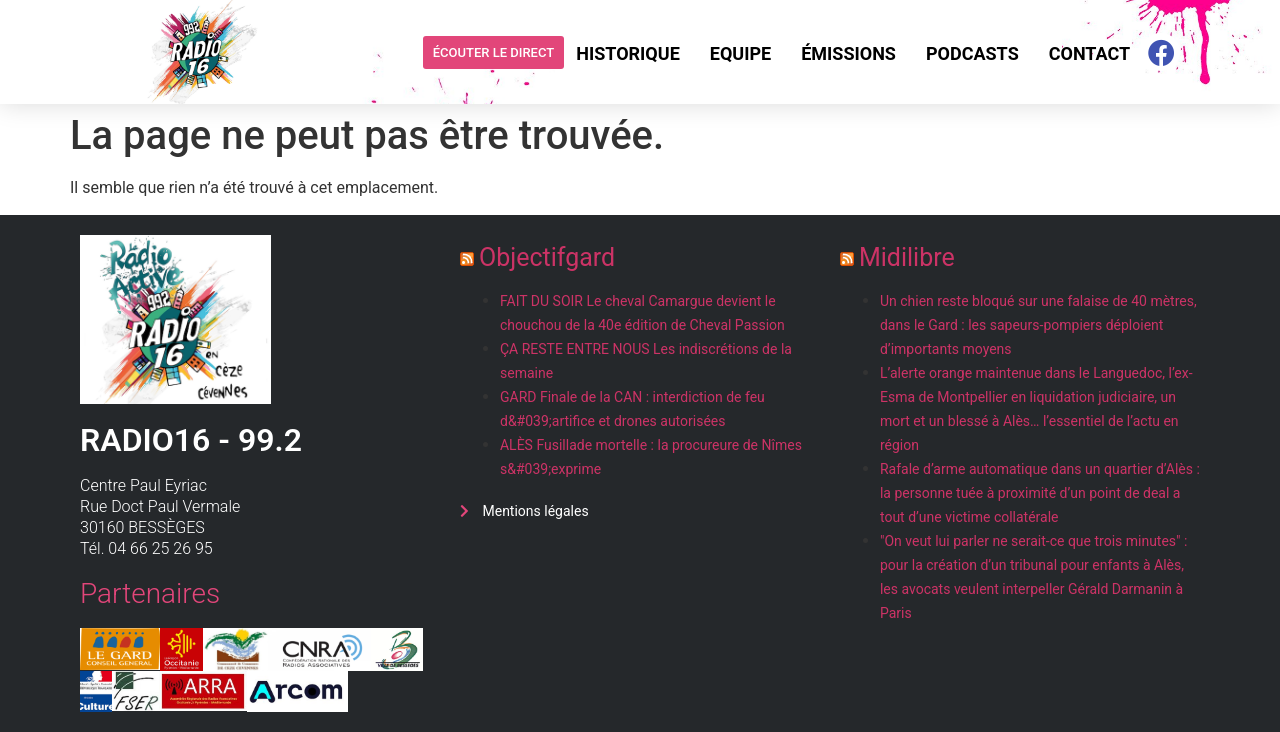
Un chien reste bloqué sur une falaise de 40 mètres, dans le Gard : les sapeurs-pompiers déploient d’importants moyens (1038, 325)
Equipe (740, 53)
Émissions (848, 53)
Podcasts (972, 53)
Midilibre (907, 257)
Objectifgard (547, 257)
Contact (1089, 53)
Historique (628, 53)
